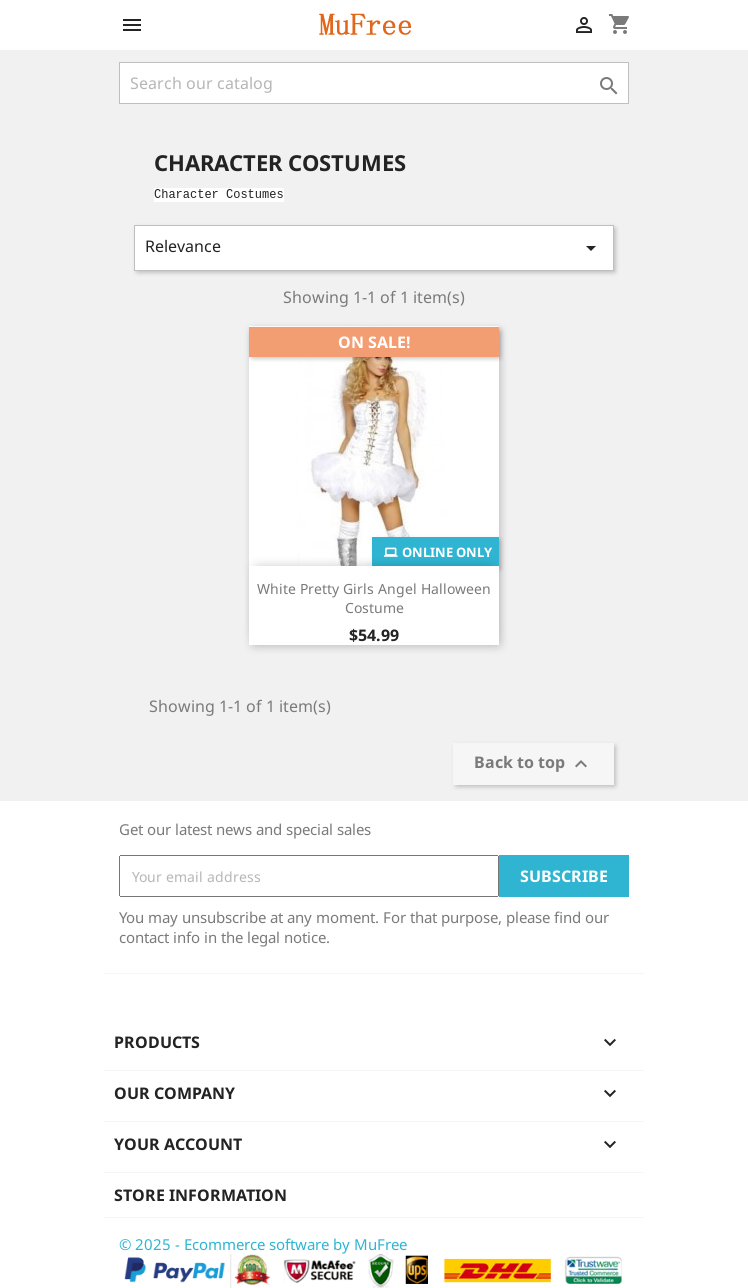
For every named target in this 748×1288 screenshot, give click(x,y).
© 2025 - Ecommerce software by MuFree (263, 1244)
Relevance (374, 247)
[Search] (374, 83)
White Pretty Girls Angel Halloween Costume (374, 598)
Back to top (533, 764)
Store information (200, 1195)
